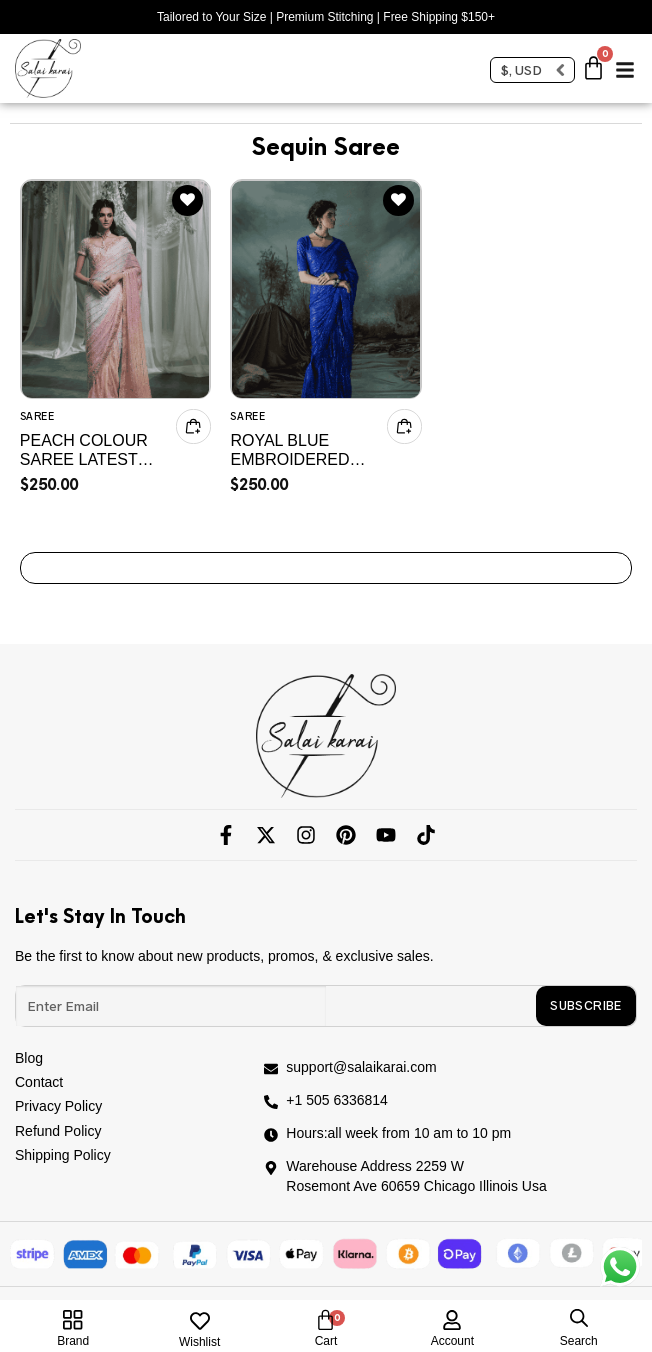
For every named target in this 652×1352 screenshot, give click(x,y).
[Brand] (73, 1320)
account (452, 1341)
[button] (625, 63)
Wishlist (199, 1342)
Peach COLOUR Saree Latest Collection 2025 (91, 450)
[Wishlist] (200, 1321)
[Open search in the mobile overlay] (579, 1318)
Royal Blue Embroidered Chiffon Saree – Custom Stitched (301, 450)
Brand (73, 1341)
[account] (452, 1316)
